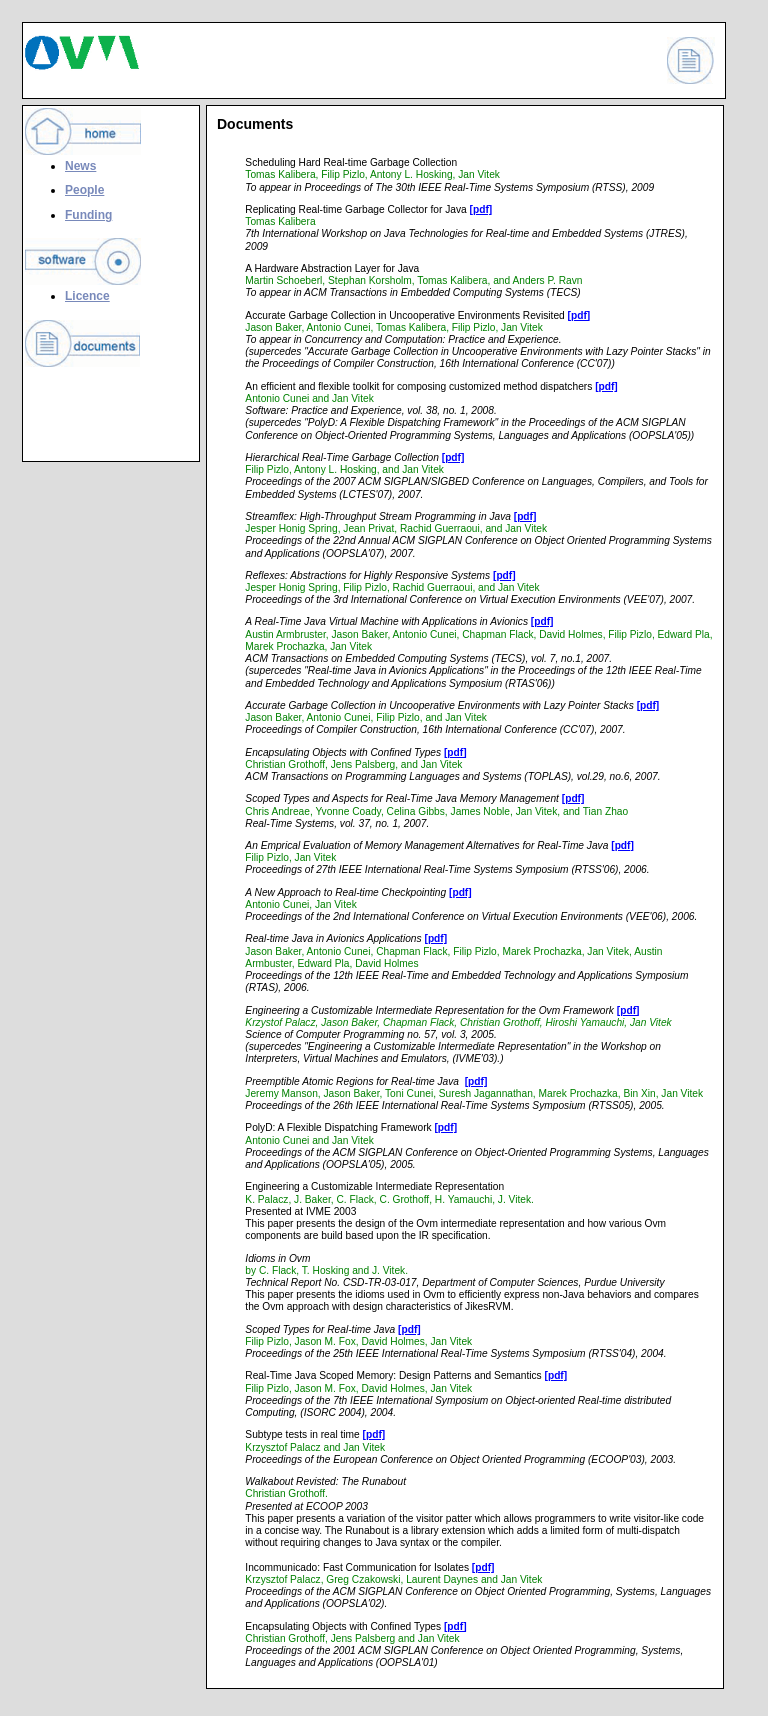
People (84, 190)
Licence (87, 296)
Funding (88, 215)
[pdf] (481, 209)
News (80, 166)
